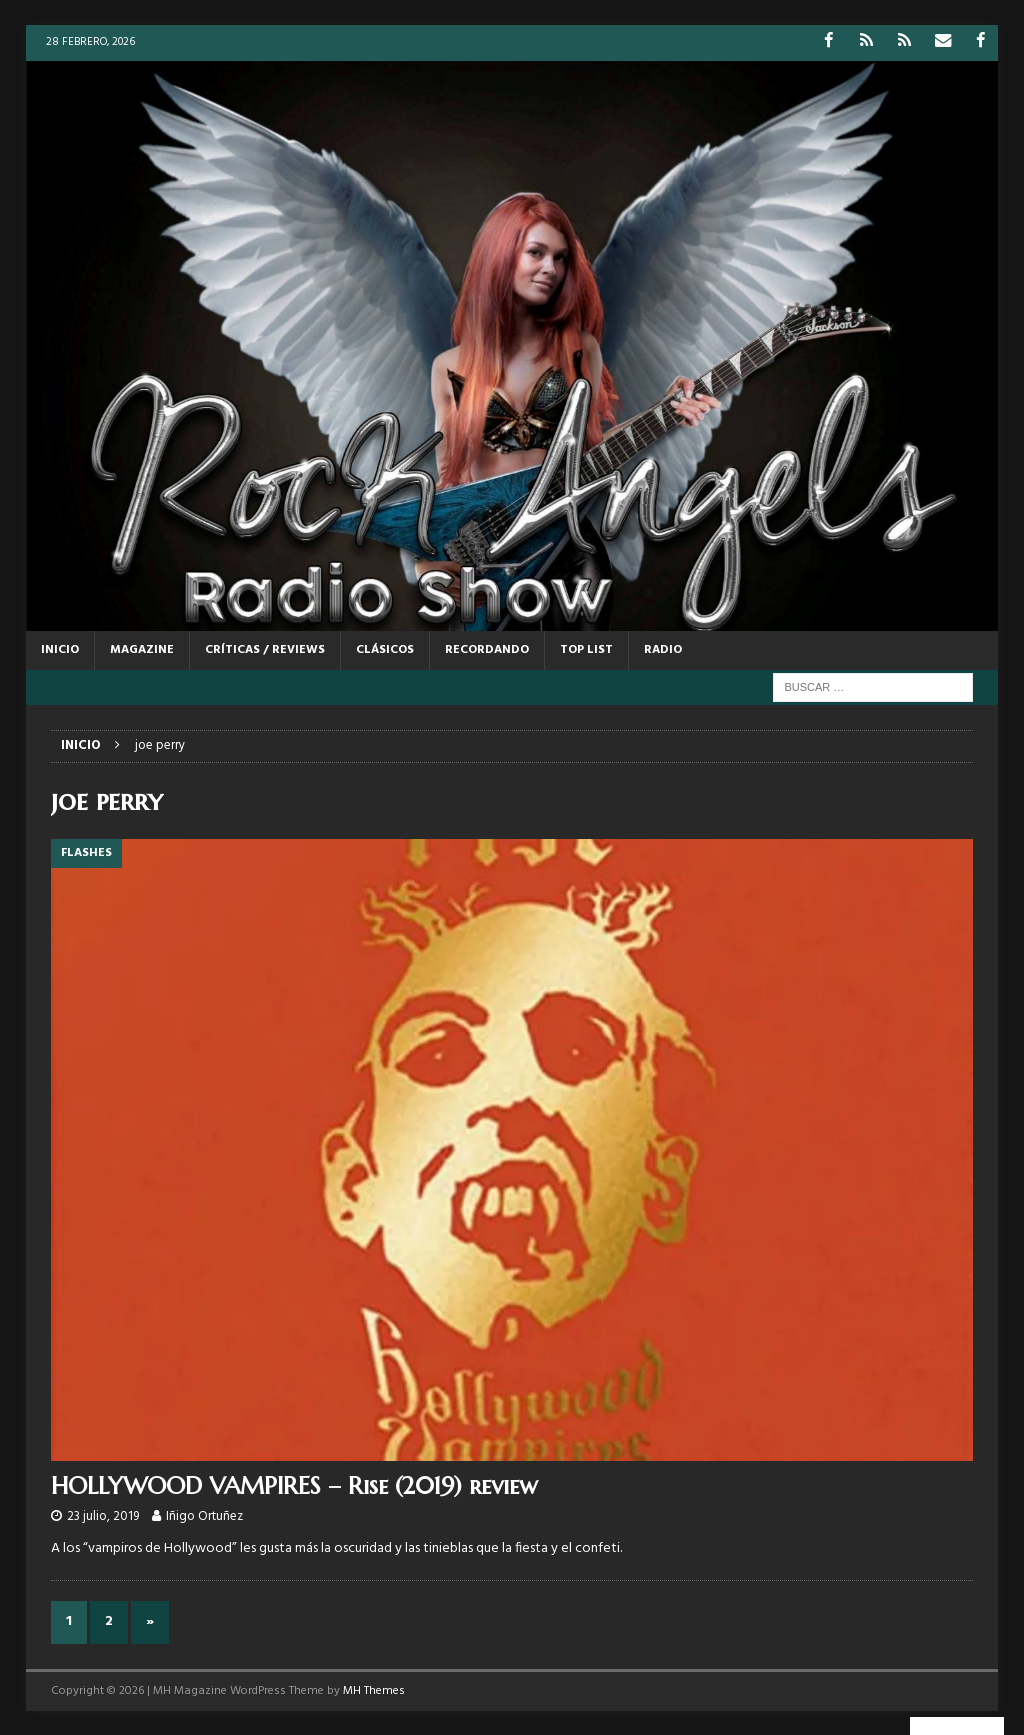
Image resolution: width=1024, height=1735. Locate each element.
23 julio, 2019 (103, 1515)
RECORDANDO (487, 649)
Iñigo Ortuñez (204, 1515)
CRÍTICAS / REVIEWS (265, 649)
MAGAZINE (142, 649)
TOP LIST (586, 649)
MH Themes (374, 1690)
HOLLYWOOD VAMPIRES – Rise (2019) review (294, 1485)
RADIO (663, 649)
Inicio (60, 649)
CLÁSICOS (385, 649)
